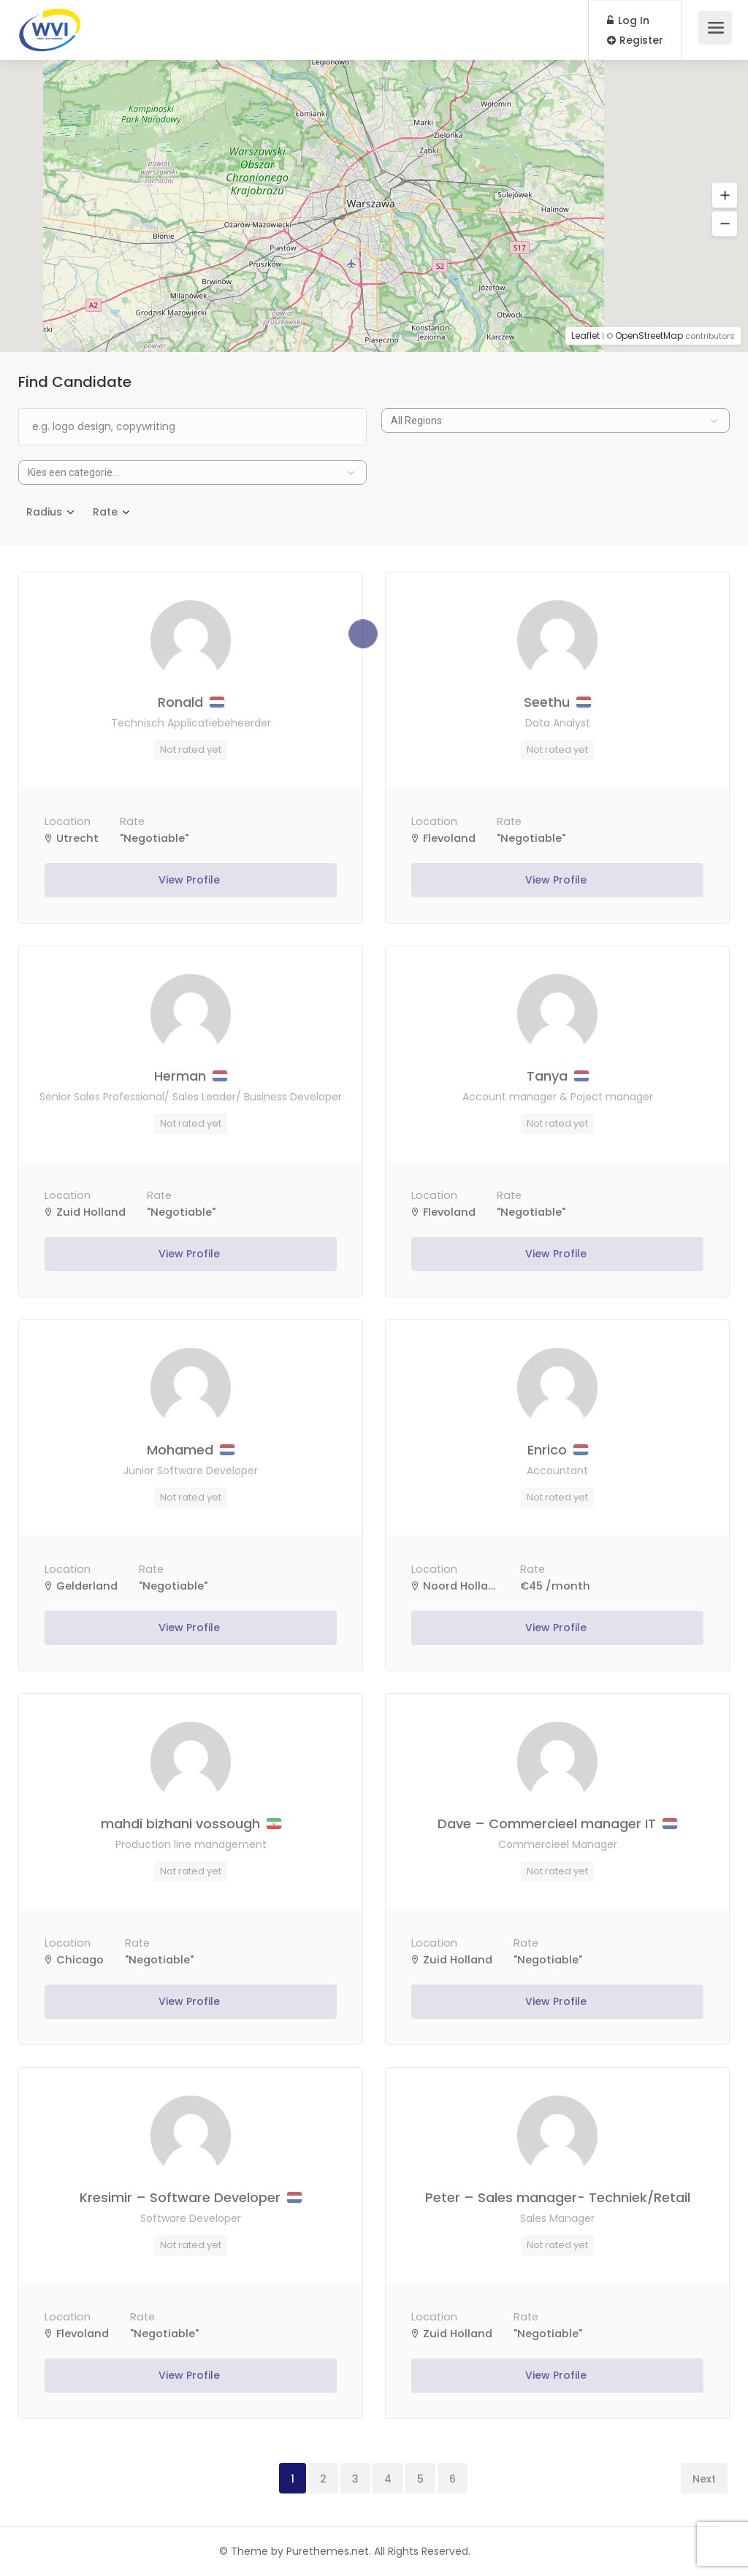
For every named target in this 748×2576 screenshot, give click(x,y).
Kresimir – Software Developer (191, 2197)
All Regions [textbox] (416, 420)
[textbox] (192, 472)
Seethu (557, 702)
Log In (628, 20)
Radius (44, 512)
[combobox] (555, 420)
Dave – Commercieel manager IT (557, 1823)
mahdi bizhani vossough (191, 1823)
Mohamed (190, 1450)
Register (635, 40)
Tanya (558, 1076)
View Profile (191, 880)
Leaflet (585, 335)
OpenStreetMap (649, 335)
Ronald (191, 702)
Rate (105, 512)
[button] (724, 195)
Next (704, 2479)
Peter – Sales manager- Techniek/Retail (557, 2197)
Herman (190, 1076)
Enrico (557, 1450)
